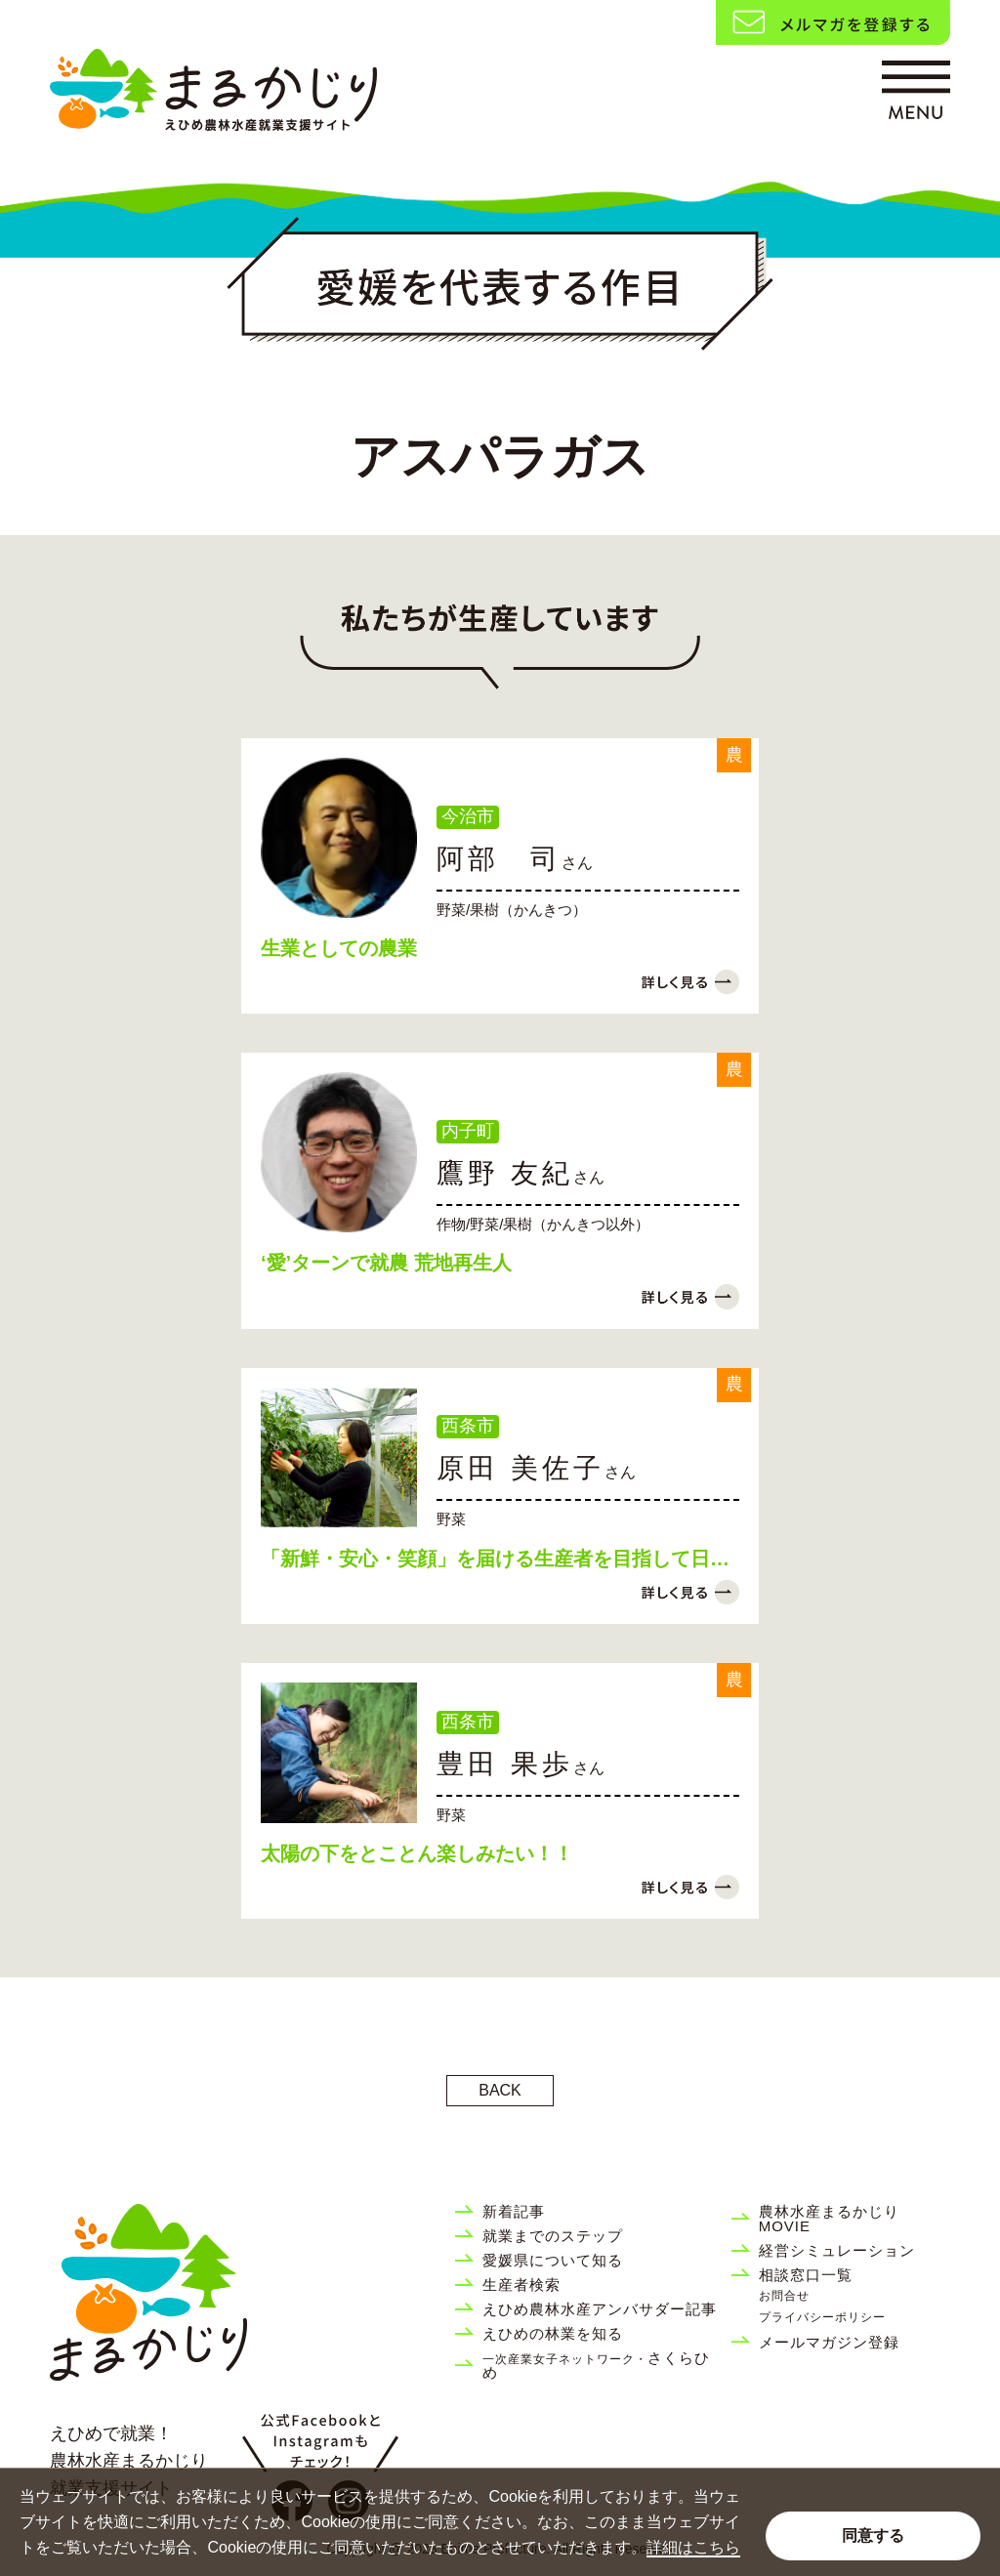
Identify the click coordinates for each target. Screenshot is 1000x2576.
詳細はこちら (693, 2547)
